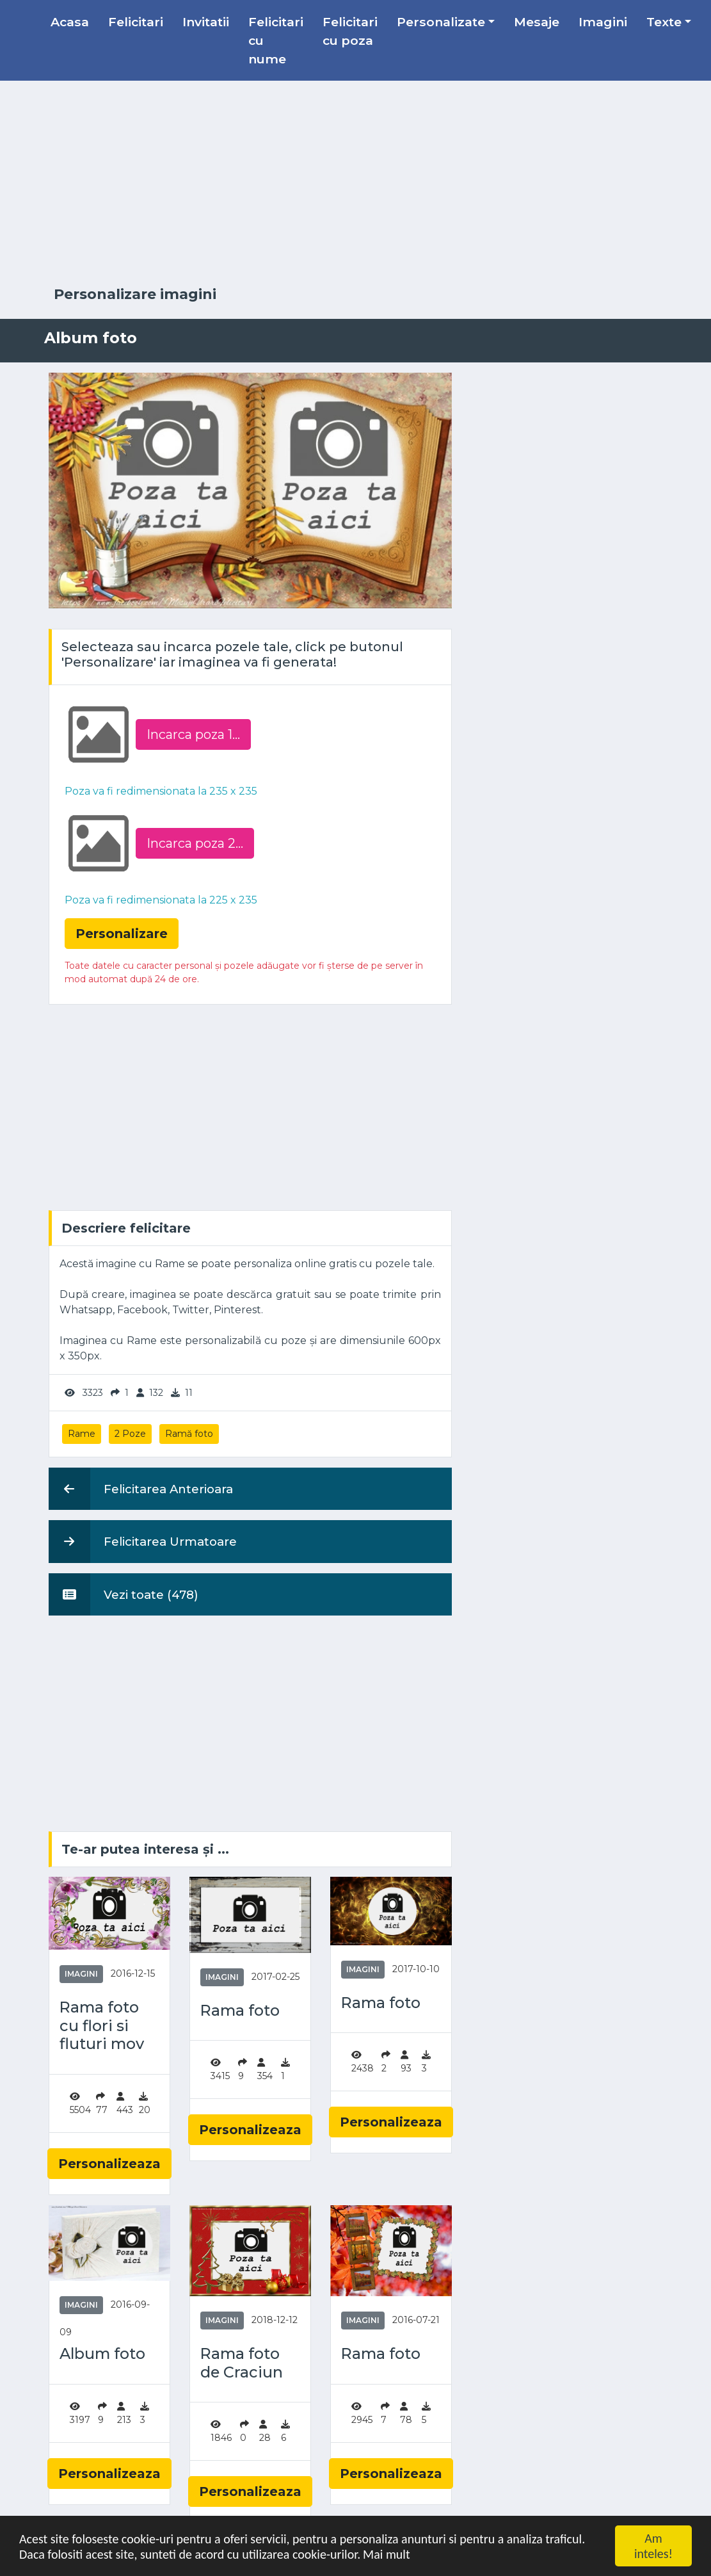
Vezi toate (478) (123, 1594)
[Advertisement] (356, 183)
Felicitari (135, 21)
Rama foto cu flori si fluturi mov (102, 2025)
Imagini (603, 21)
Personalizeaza (109, 2163)
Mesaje (536, 21)
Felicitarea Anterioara (141, 1489)
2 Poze (130, 1433)
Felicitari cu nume (275, 40)
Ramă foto (189, 1433)
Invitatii (205, 21)
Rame (81, 1433)
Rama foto (240, 2011)
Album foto (102, 2354)
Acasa (70, 21)
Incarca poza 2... (195, 843)
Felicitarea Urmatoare (143, 1541)
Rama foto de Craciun (241, 2363)
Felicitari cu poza (350, 31)
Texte (664, 21)
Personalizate (441, 21)
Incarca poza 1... (193, 734)
